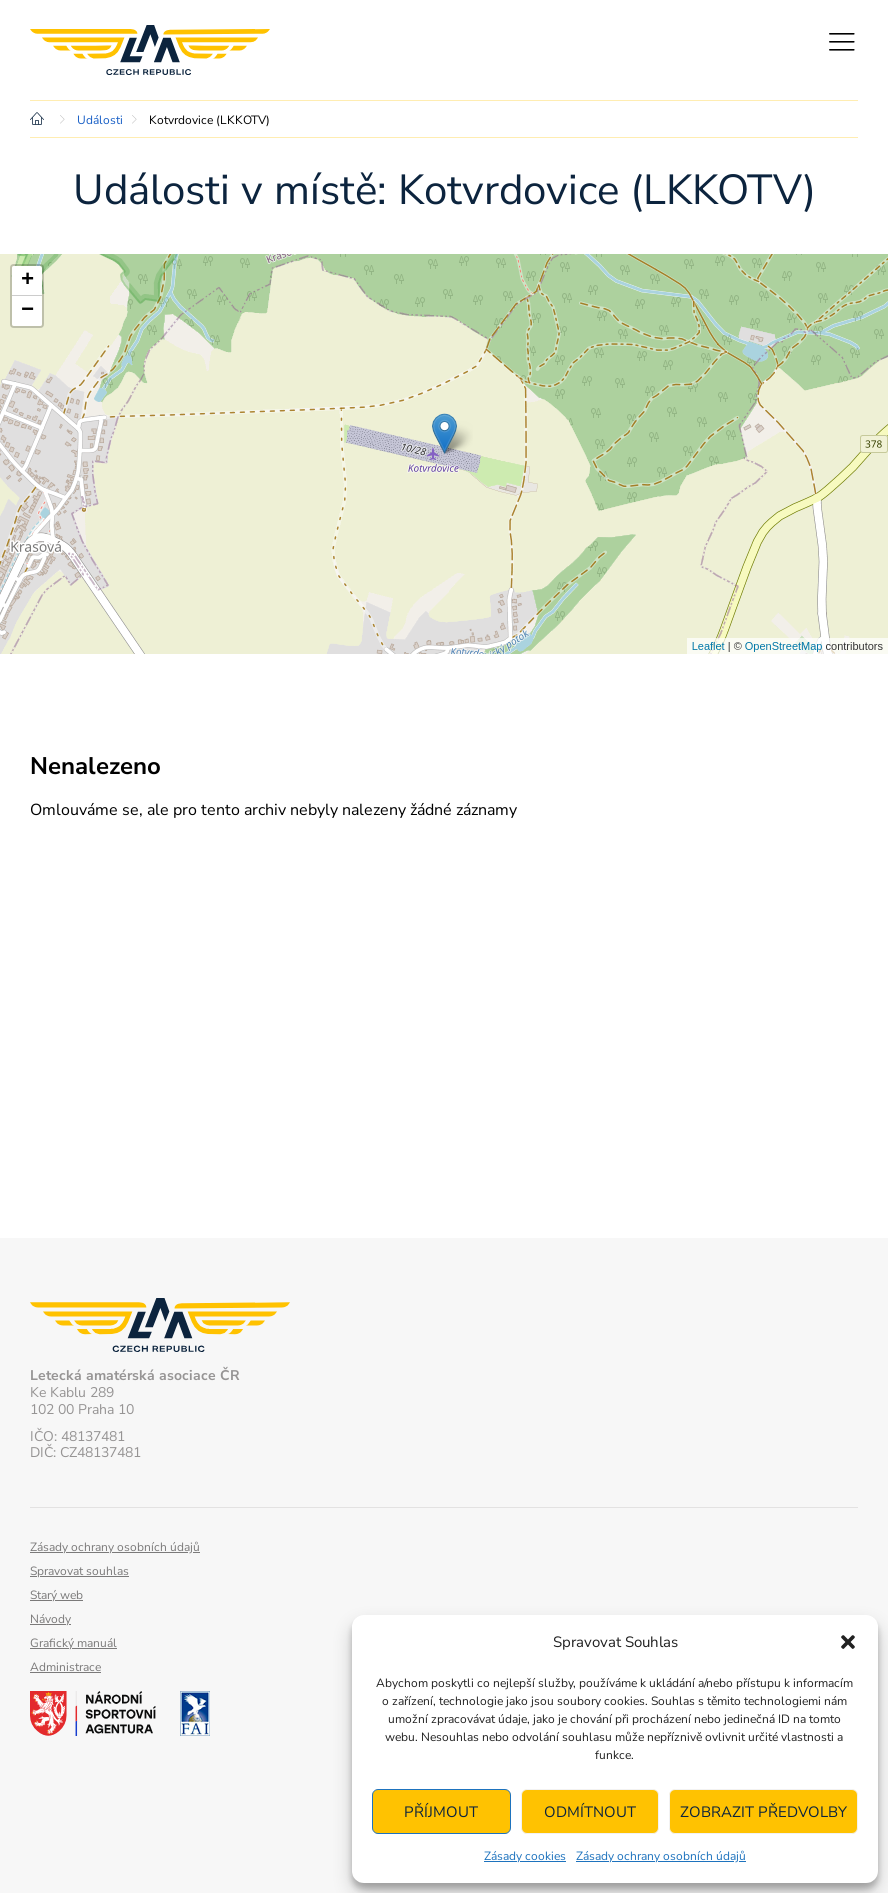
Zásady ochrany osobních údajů (661, 1856)
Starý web (56, 1595)
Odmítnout (590, 1812)
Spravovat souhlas (79, 1571)
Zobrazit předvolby (763, 1812)
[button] (848, 1642)
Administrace (65, 1667)
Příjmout (441, 1812)
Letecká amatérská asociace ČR (150, 50)
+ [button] (27, 281)
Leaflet (708, 646)
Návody (50, 1619)
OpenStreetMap (784, 646)
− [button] (27, 311)
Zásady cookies (525, 1856)
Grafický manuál (73, 1643)
